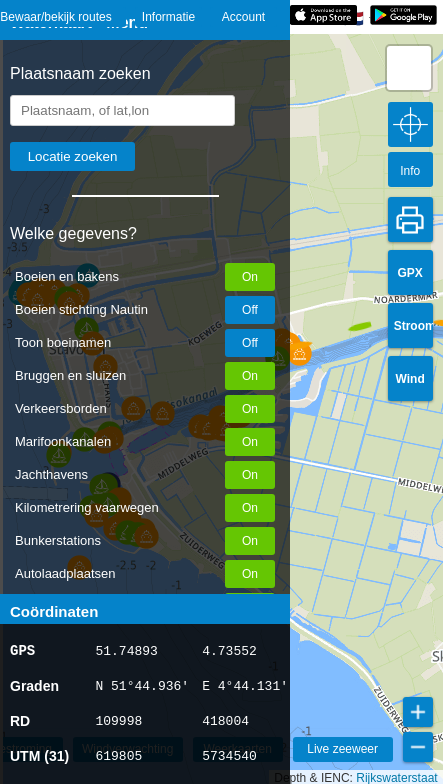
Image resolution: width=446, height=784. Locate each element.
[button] (299, 337)
